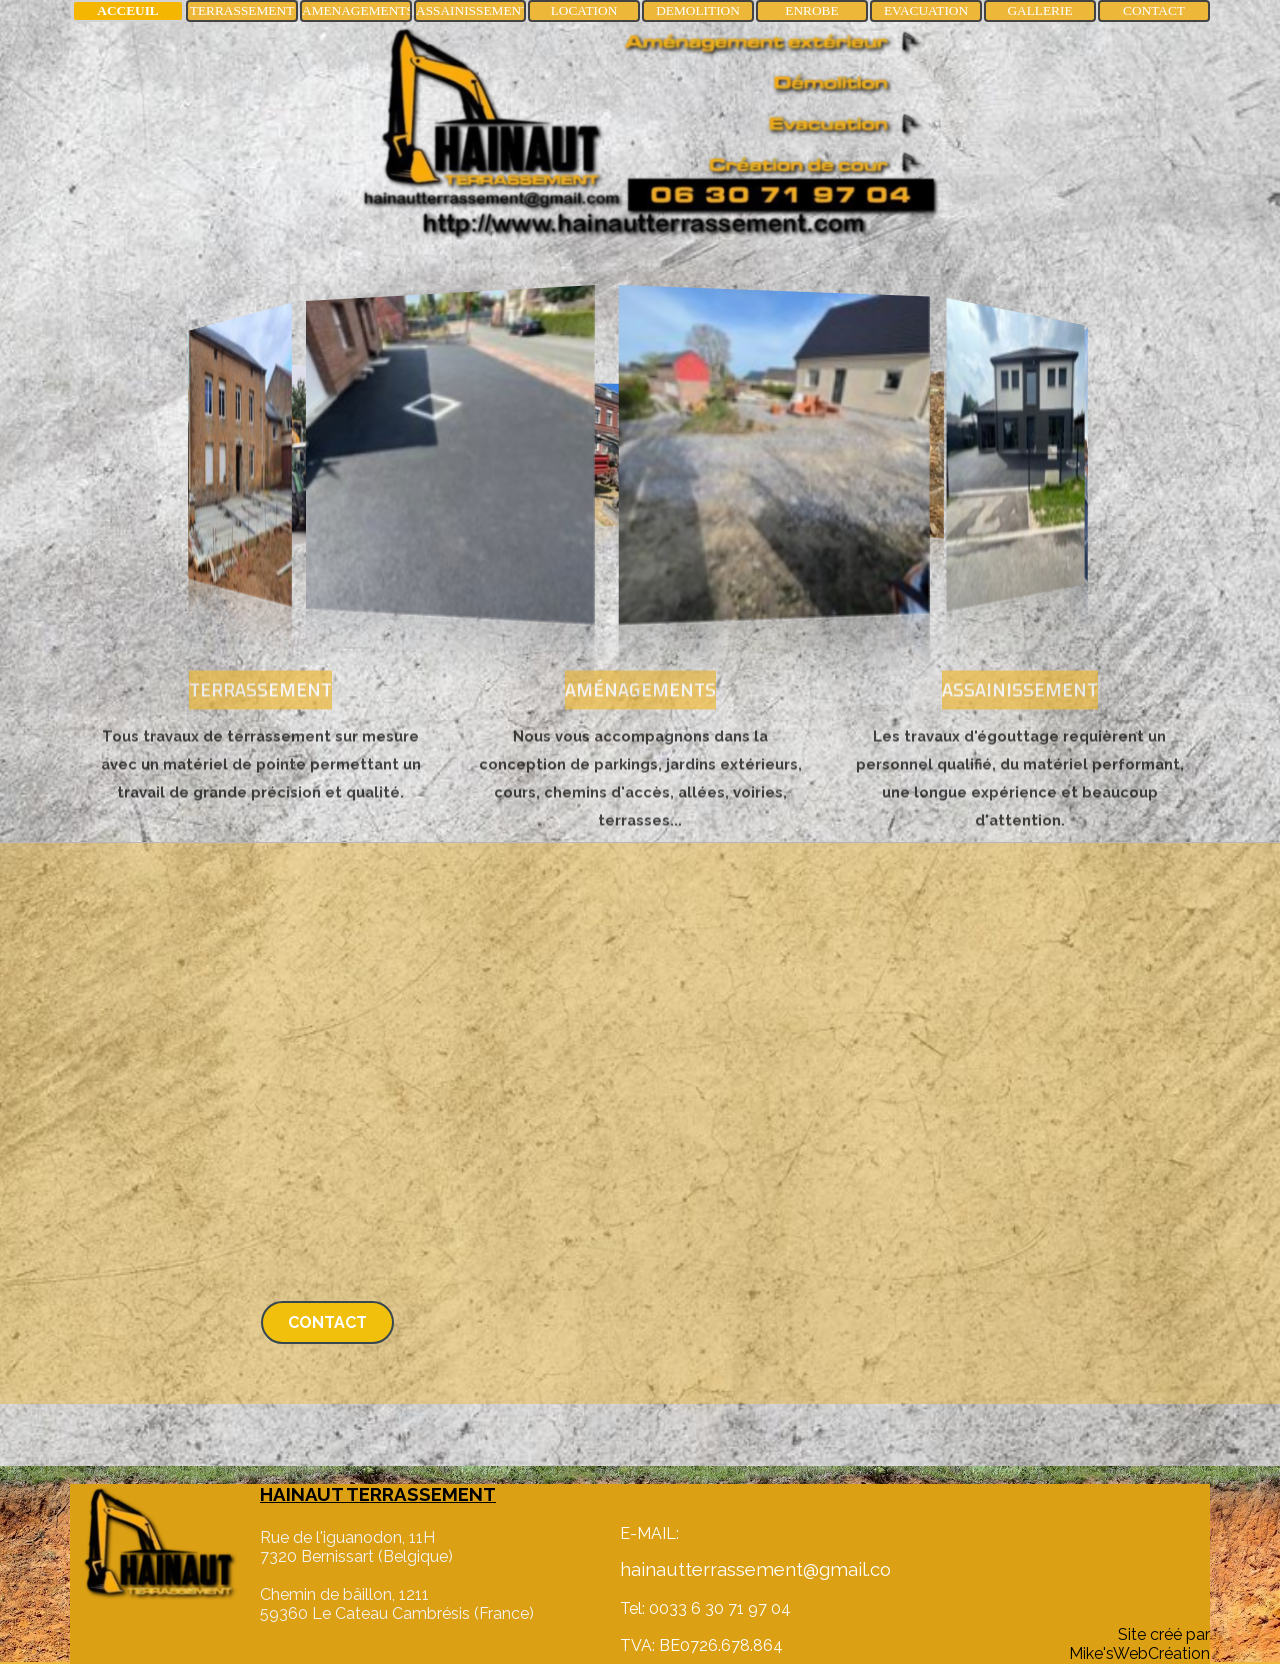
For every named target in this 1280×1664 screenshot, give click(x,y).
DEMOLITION (698, 10)
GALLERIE (1039, 10)
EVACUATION (926, 10)
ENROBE (811, 10)
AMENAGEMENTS (358, 10)
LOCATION (584, 10)
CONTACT (1154, 10)
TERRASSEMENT (242, 10)
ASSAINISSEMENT (472, 10)
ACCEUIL (127, 10)
